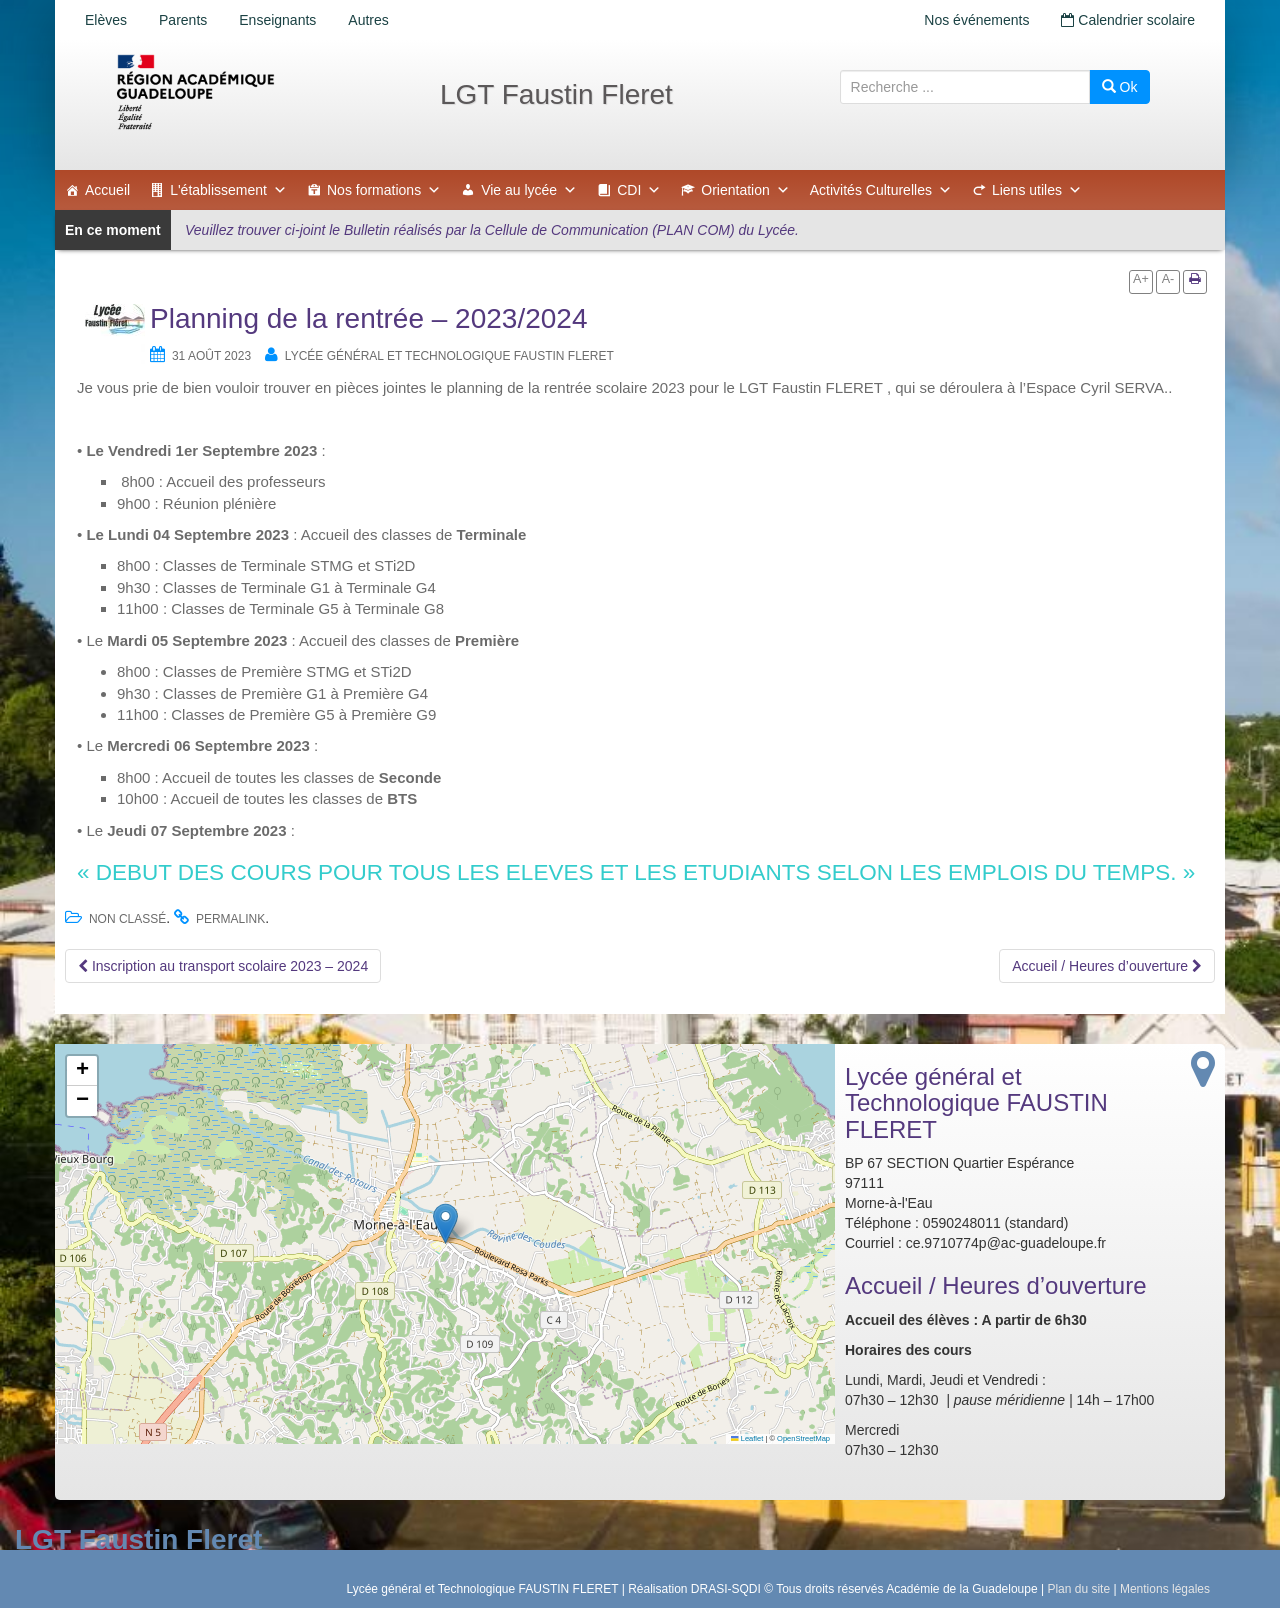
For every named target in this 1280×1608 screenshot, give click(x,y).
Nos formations (384, 190)
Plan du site (1078, 1589)
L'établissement (228, 190)
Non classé (127, 919)
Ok (1120, 87)
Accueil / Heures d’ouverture (1107, 966)
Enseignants (277, 20)
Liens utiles (1037, 190)
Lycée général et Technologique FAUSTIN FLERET (449, 356)
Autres (368, 20)
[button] (445, 1223)
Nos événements (976, 20)
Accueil (107, 190)
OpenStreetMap (803, 1438)
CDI (639, 190)
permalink (230, 919)
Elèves (106, 20)
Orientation (745, 190)
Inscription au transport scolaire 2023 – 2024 (223, 966)
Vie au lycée (529, 190)
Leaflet (747, 1438)
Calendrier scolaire (1128, 20)
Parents (183, 20)
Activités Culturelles (881, 190)
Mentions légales (1165, 1589)
